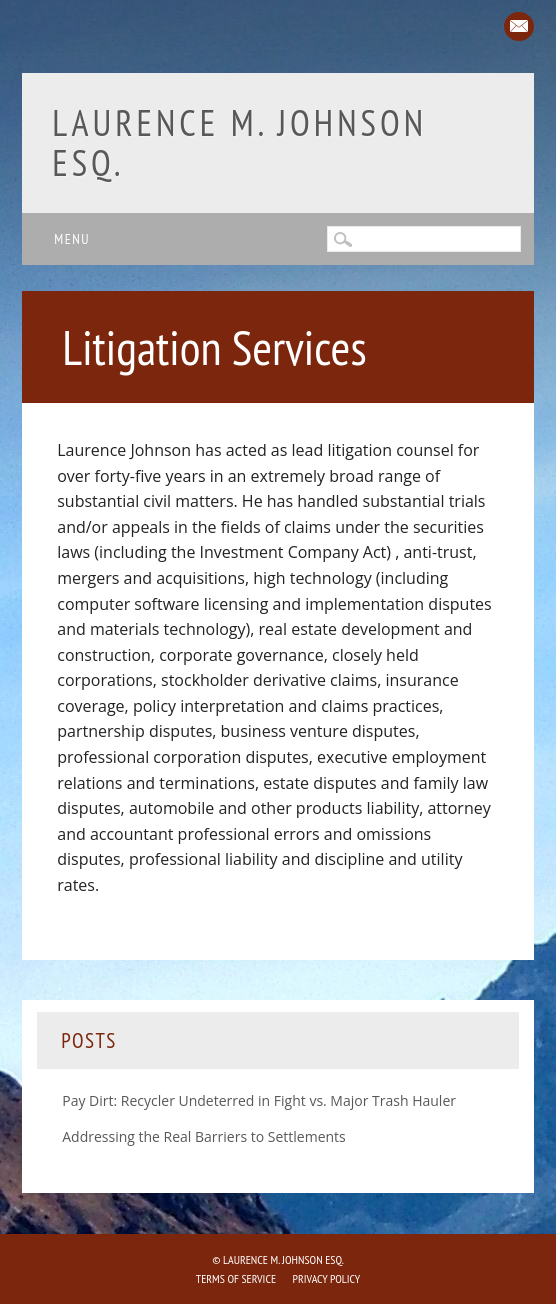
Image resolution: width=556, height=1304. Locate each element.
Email (519, 26)
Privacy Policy (327, 1278)
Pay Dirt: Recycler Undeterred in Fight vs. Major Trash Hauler (259, 1100)
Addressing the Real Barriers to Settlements (204, 1136)
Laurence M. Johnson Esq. (239, 142)
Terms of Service (236, 1278)
